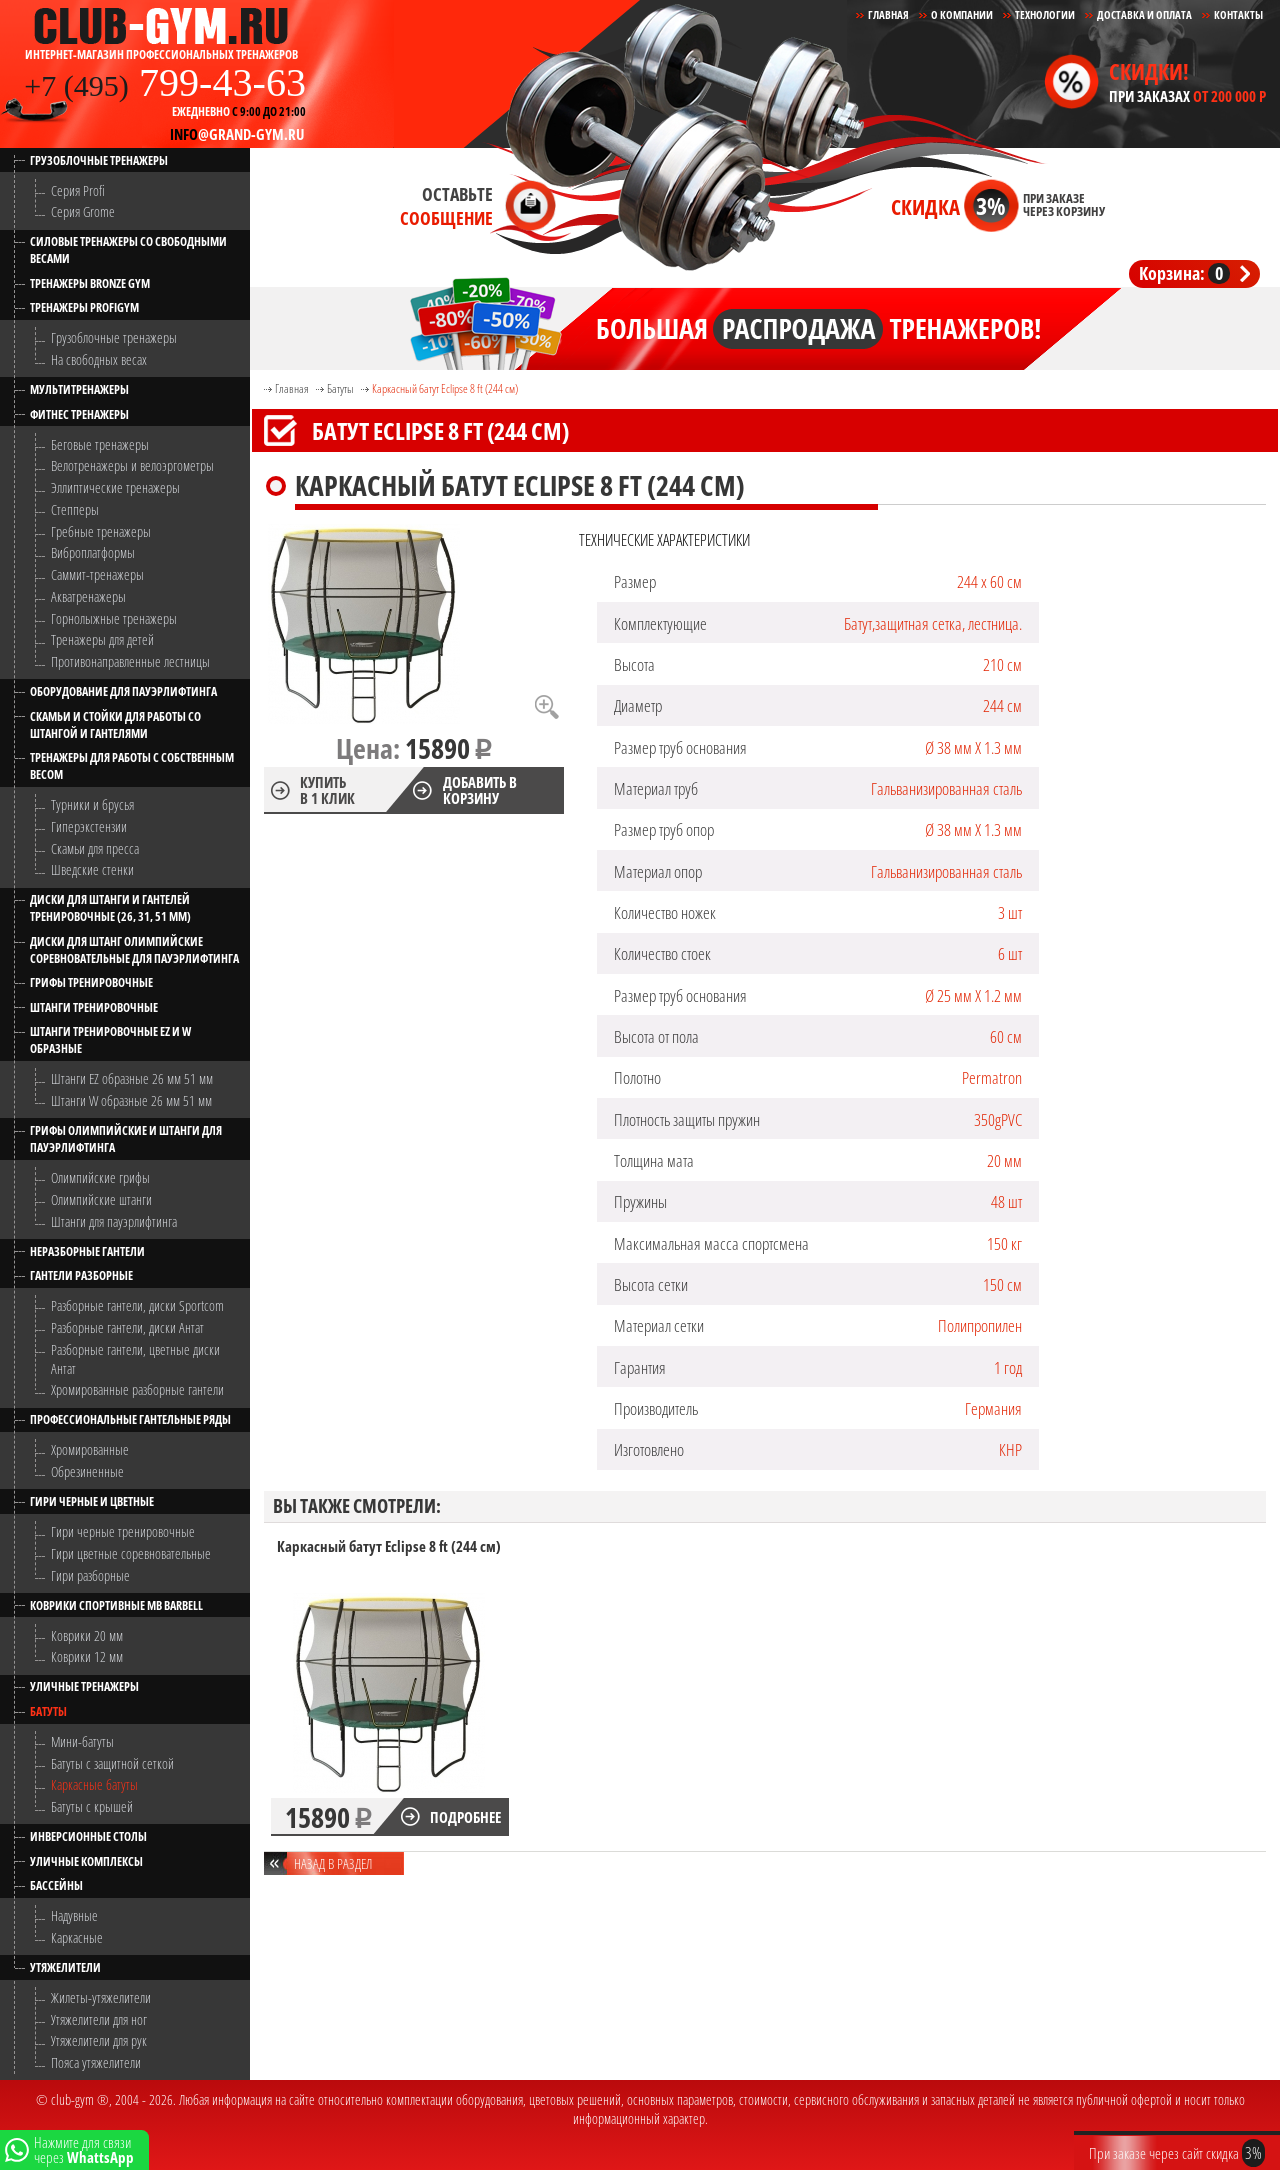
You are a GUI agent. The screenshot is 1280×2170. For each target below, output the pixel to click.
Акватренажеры (88, 596)
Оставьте (446, 206)
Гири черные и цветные (92, 1501)
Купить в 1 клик (327, 790)
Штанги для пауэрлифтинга (114, 1221)
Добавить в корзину (480, 790)
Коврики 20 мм (87, 1635)
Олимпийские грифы (100, 1177)
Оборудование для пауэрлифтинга (123, 691)
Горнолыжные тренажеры (114, 618)
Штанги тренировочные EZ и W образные (110, 1040)
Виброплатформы (93, 552)
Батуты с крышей (92, 1806)
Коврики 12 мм (87, 1656)
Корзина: (1184, 273)
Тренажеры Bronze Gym (90, 283)
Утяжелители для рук (99, 2040)
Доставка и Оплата (1144, 15)
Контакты (1238, 15)
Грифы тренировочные (91, 982)
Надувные (74, 1915)
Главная (292, 388)
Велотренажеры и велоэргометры (132, 465)
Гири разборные (90, 1575)
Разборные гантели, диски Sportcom (137, 1305)
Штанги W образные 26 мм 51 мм (131, 1100)
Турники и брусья (92, 804)
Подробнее (465, 1817)
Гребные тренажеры (101, 531)
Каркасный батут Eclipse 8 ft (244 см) (445, 388)
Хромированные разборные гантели (137, 1389)
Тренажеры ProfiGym (84, 307)
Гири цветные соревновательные (131, 1553)
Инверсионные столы (88, 1836)
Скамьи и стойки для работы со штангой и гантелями (115, 725)
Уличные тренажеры (84, 1686)
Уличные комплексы (86, 1861)
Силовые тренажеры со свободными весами (128, 250)
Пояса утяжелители (96, 2062)
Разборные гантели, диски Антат (127, 1327)
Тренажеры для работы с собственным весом (132, 766)
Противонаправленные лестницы (130, 661)
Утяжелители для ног (99, 2019)
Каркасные (77, 1937)
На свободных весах (99, 359)
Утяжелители (65, 1967)
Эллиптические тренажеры (115, 487)
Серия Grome (83, 211)
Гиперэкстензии (89, 826)
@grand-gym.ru (237, 134)
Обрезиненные (87, 1471)
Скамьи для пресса (95, 848)
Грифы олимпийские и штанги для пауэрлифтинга (126, 1139)
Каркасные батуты (94, 1784)
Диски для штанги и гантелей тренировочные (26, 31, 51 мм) (110, 908)
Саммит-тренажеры (97, 574)
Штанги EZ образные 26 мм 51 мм (132, 1078)
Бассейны (56, 1885)
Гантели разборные (81, 1275)
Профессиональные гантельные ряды (130, 1419)
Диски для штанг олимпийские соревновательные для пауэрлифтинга (134, 950)
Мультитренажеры (79, 389)
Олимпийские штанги (101, 1199)
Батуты (48, 1711)
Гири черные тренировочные (123, 1531)
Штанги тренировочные (94, 1007)
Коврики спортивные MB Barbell (116, 1605)
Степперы (75, 509)
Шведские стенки (92, 869)
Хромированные (90, 1449)
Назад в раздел (333, 1863)
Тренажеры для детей (102, 639)
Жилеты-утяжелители (101, 1997)
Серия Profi (78, 190)
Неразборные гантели (87, 1251)
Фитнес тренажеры (79, 414)
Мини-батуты (82, 1741)
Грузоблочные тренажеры (99, 160)
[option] (389, 1687)
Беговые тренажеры (100, 444)
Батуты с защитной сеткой (112, 1763)
